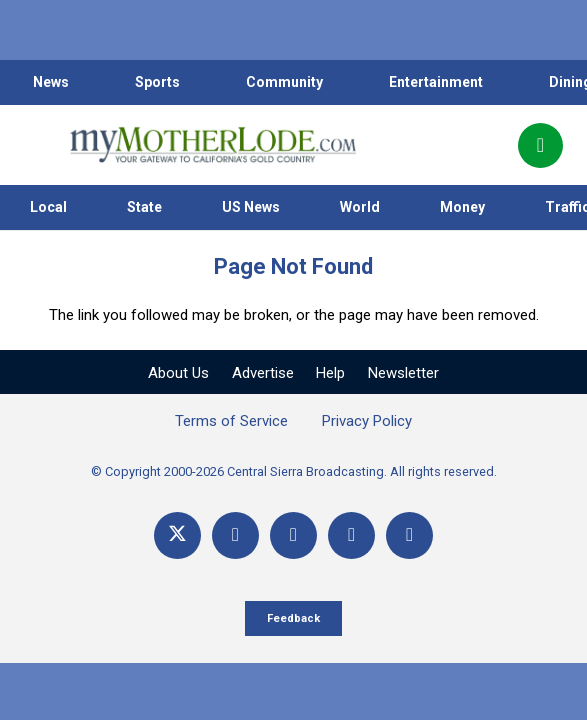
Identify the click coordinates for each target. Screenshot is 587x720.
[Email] (351, 535)
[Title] (409, 535)
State (144, 207)
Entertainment (436, 82)
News (51, 82)
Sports (157, 82)
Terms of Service (231, 421)
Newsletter (403, 373)
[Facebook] (235, 535)
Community (284, 82)
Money (462, 207)
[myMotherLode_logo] (212, 145)
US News (251, 207)
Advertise (263, 373)
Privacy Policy (367, 421)
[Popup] (540, 145)
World (360, 207)
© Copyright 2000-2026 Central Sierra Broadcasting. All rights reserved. (294, 471)
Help (330, 373)
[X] (177, 535)
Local (48, 207)
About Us (178, 373)
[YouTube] (293, 535)
